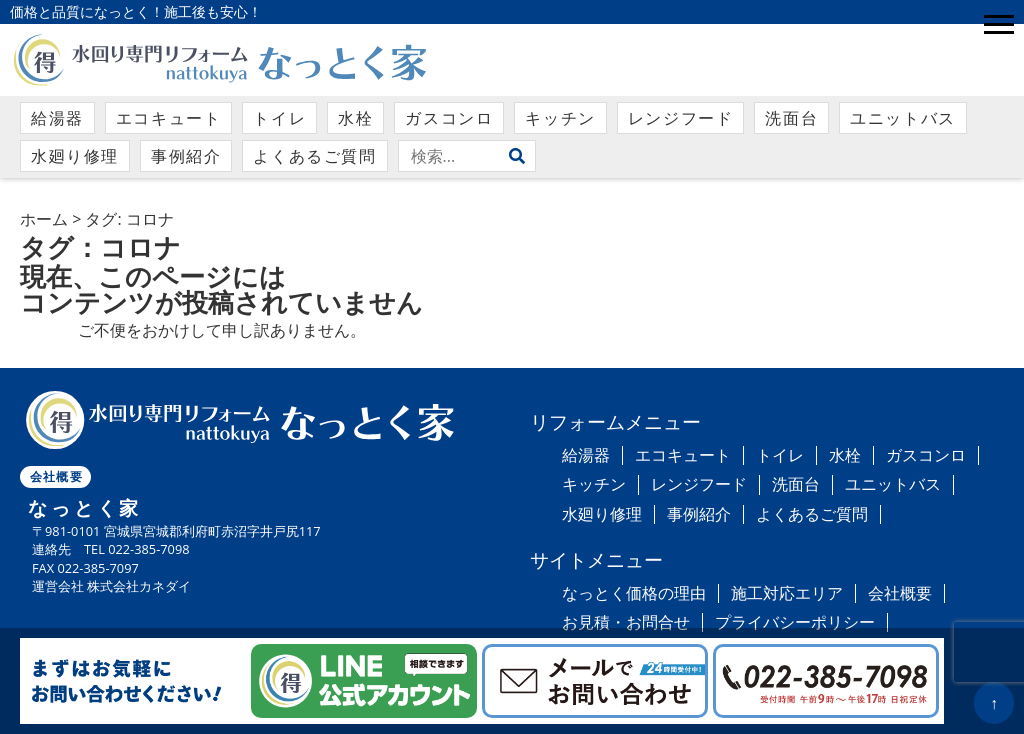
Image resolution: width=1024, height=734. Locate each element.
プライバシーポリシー (795, 622)
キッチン (560, 118)
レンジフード (681, 118)
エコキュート (169, 118)
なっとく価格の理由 (634, 593)
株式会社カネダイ (139, 586)
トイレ (279, 118)
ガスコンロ (449, 118)
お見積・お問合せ (626, 622)
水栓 (355, 118)
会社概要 (56, 476)
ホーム (44, 219)
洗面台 (791, 118)
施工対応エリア (787, 593)
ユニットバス (903, 118)
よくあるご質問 (314, 156)
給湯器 (57, 118)
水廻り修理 (75, 156)
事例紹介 (186, 156)
